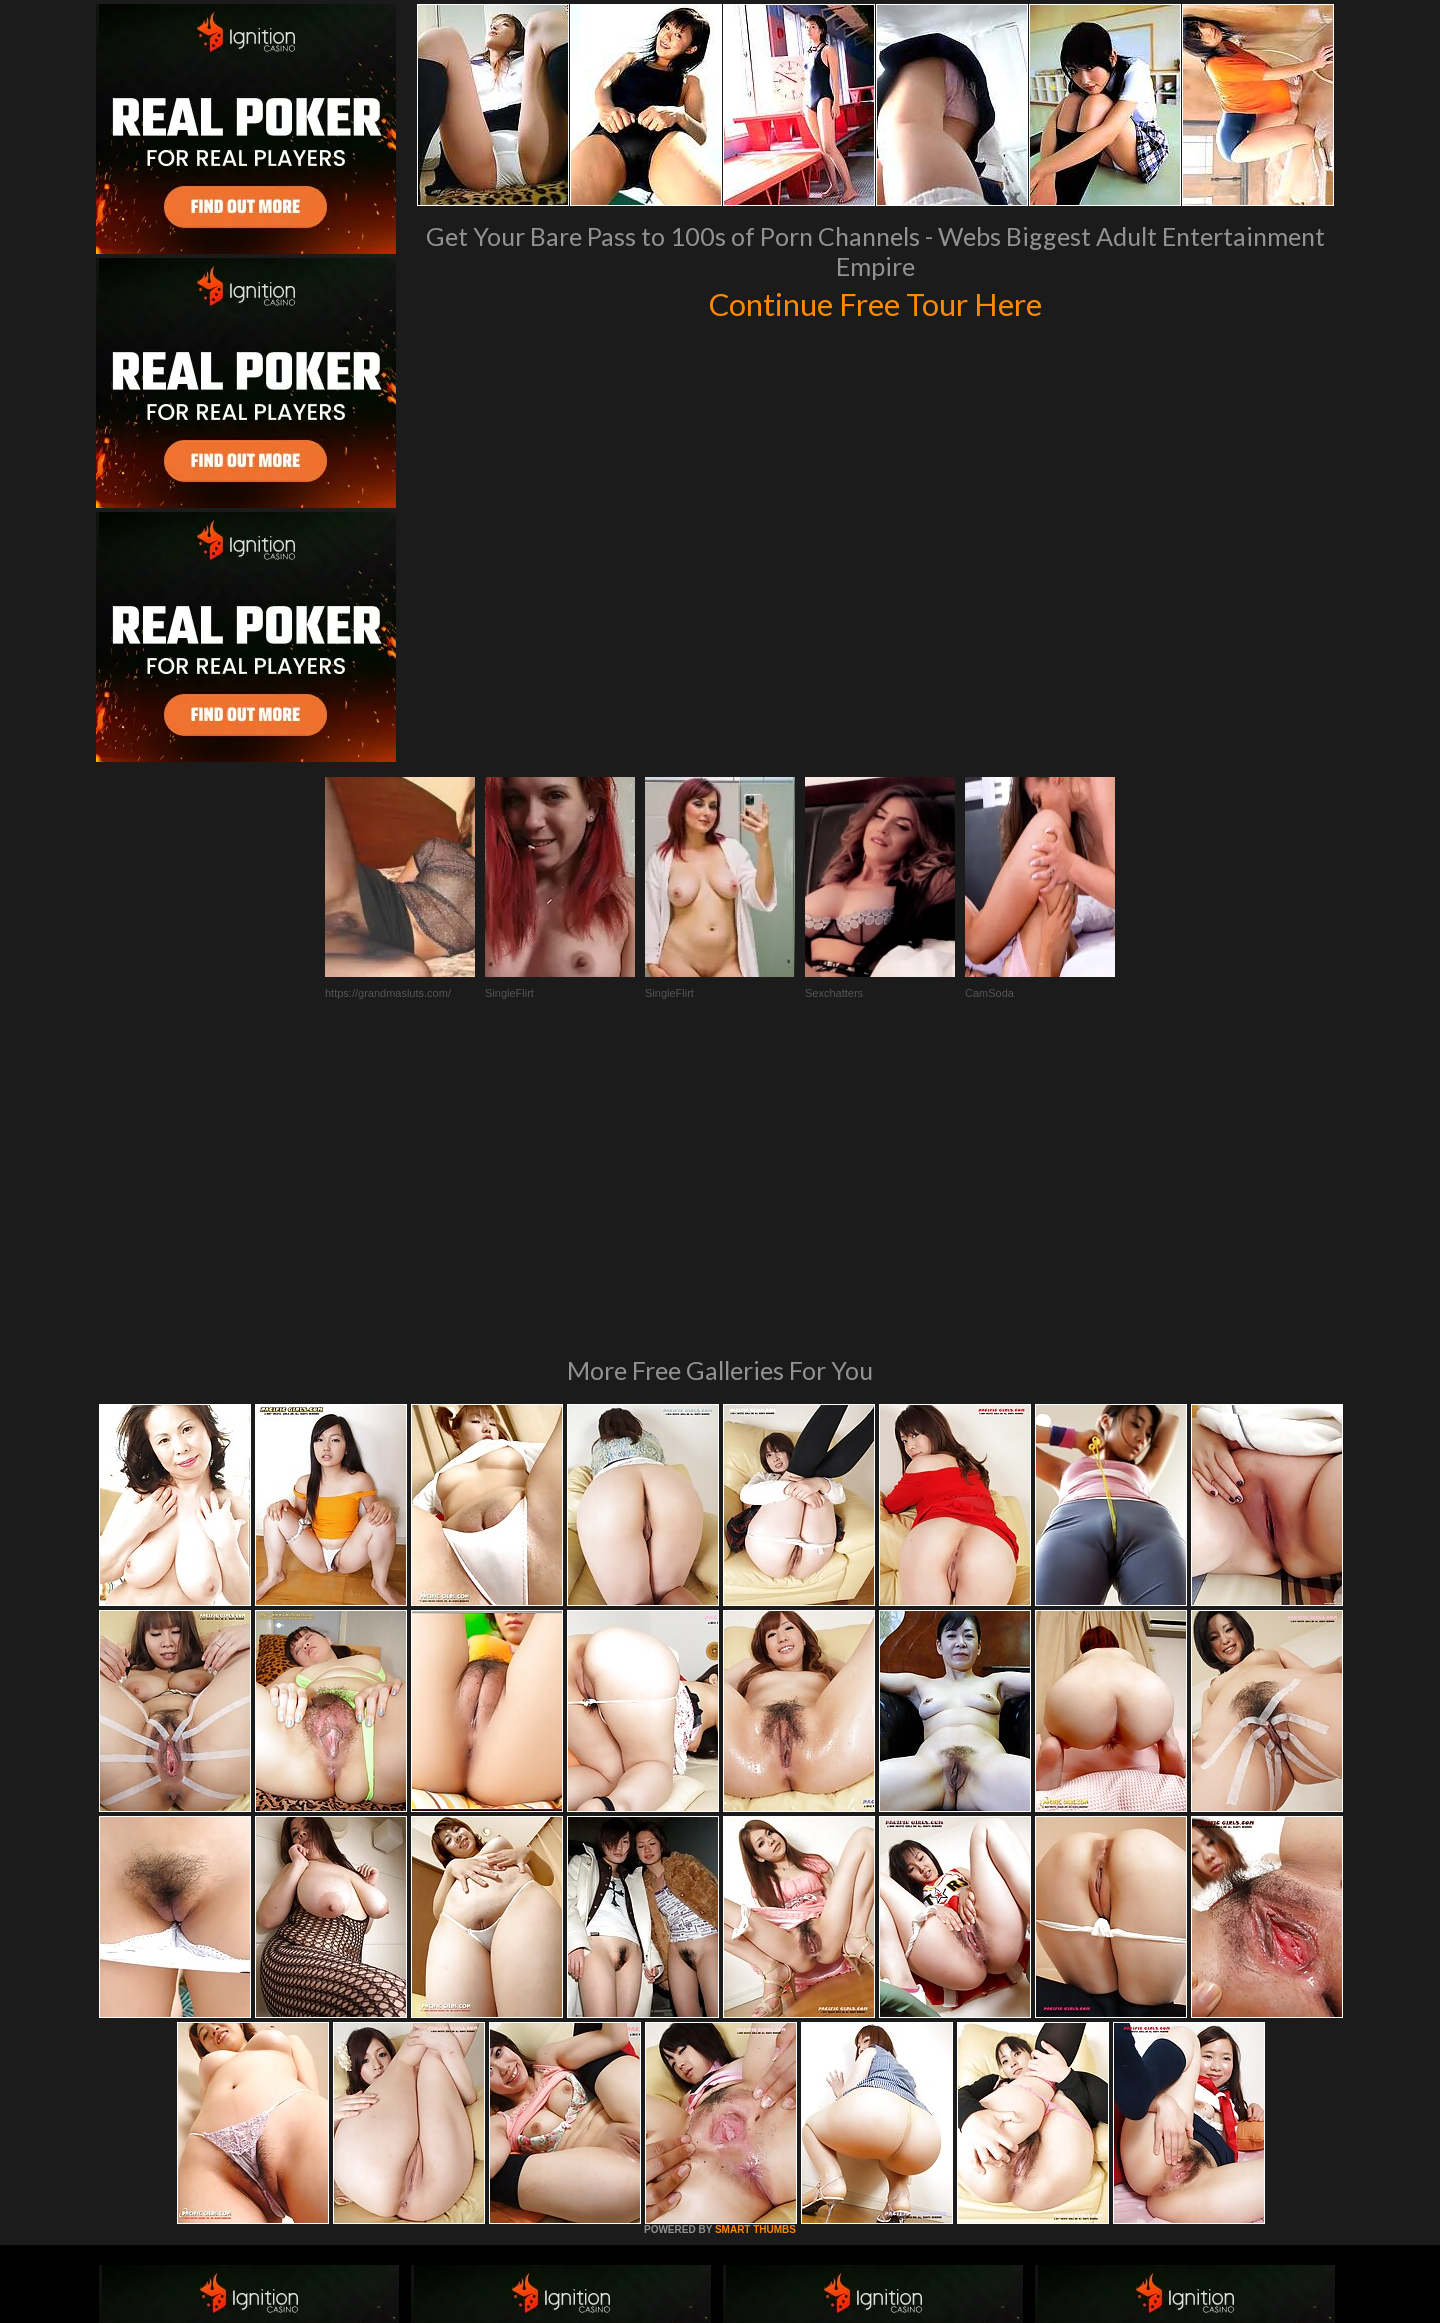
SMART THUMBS (755, 1956)
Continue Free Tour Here (875, 302)
